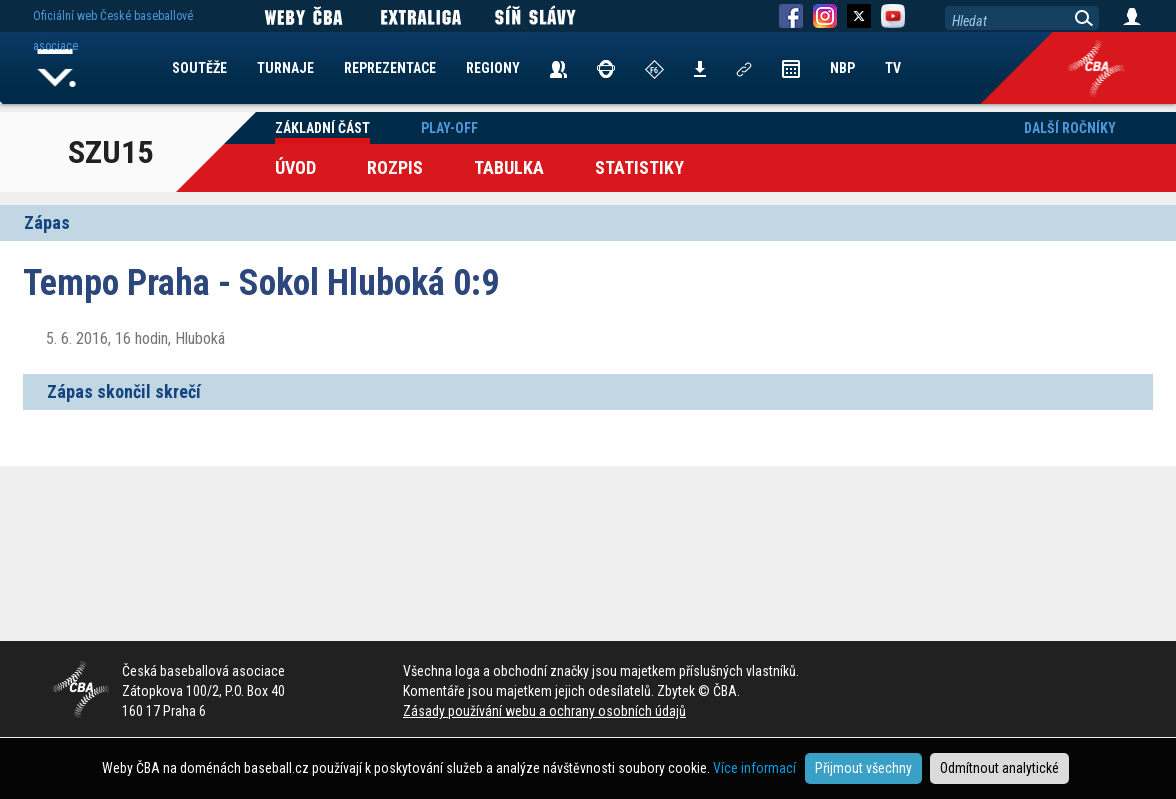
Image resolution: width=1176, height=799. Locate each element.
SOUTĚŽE (199, 68)
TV (893, 68)
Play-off (449, 128)
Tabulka (509, 167)
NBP (842, 68)
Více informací (754, 768)
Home (57, 68)
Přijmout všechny (863, 768)
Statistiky (639, 167)
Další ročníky (1070, 128)
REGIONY (493, 68)
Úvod (295, 167)
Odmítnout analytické (999, 768)
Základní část (322, 128)
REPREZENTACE (390, 68)
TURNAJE (285, 68)
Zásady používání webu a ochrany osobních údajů (544, 711)
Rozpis (395, 167)
